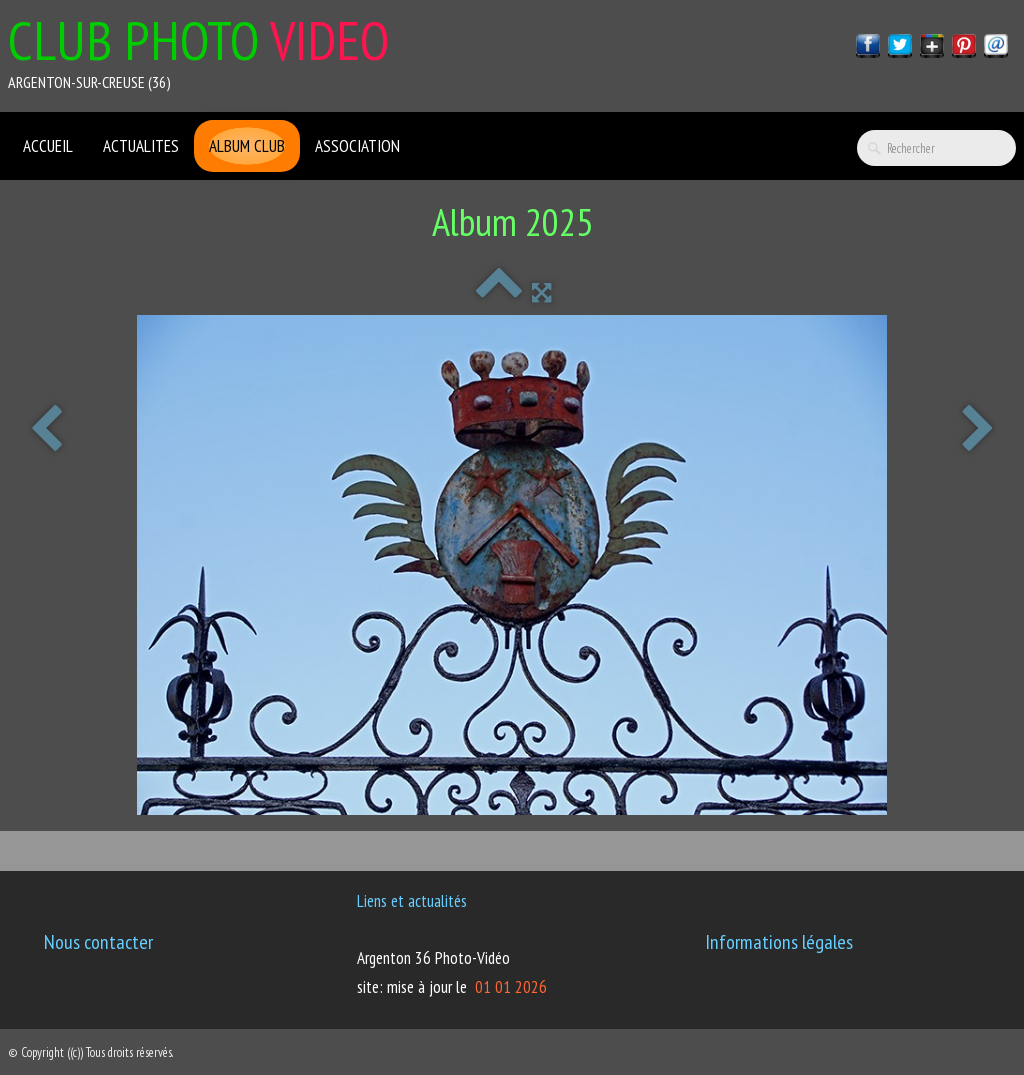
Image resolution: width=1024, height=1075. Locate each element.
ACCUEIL (48, 146)
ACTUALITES (141, 146)
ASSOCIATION (357, 146)
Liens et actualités (412, 901)
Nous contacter (98, 942)
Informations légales (779, 942)
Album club (247, 146)
